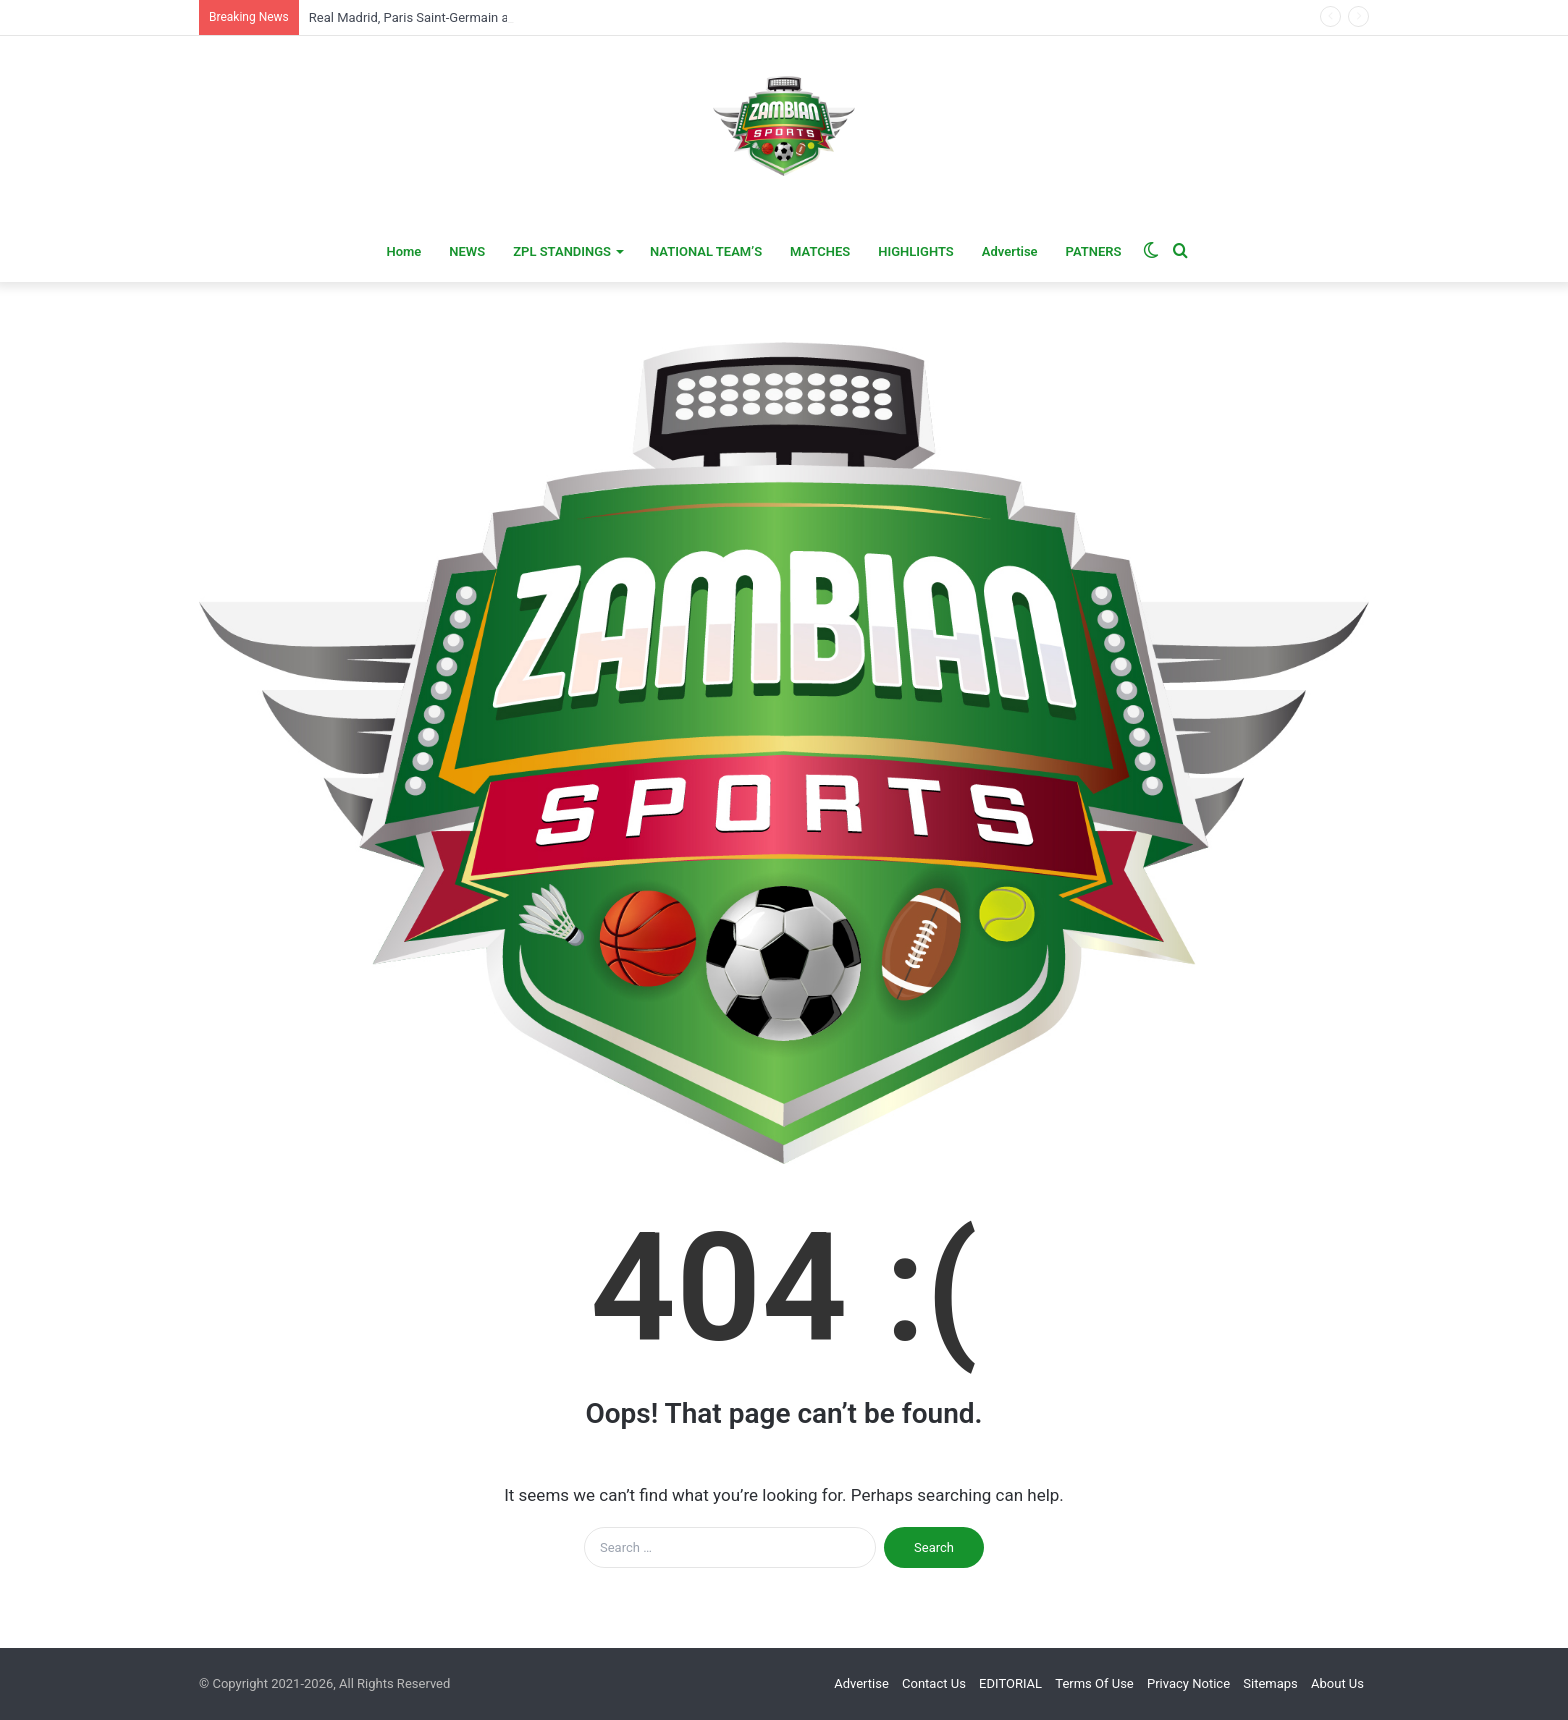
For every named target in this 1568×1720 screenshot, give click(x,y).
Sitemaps (1270, 1683)
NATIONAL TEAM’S (706, 251)
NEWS (467, 251)
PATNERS (1094, 251)
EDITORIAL (1010, 1683)
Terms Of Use (1094, 1683)
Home (403, 251)
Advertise (1010, 251)
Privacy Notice (1188, 1683)
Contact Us (934, 1683)
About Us (1337, 1683)
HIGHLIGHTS (915, 251)
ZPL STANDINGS (562, 251)
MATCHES (820, 251)
